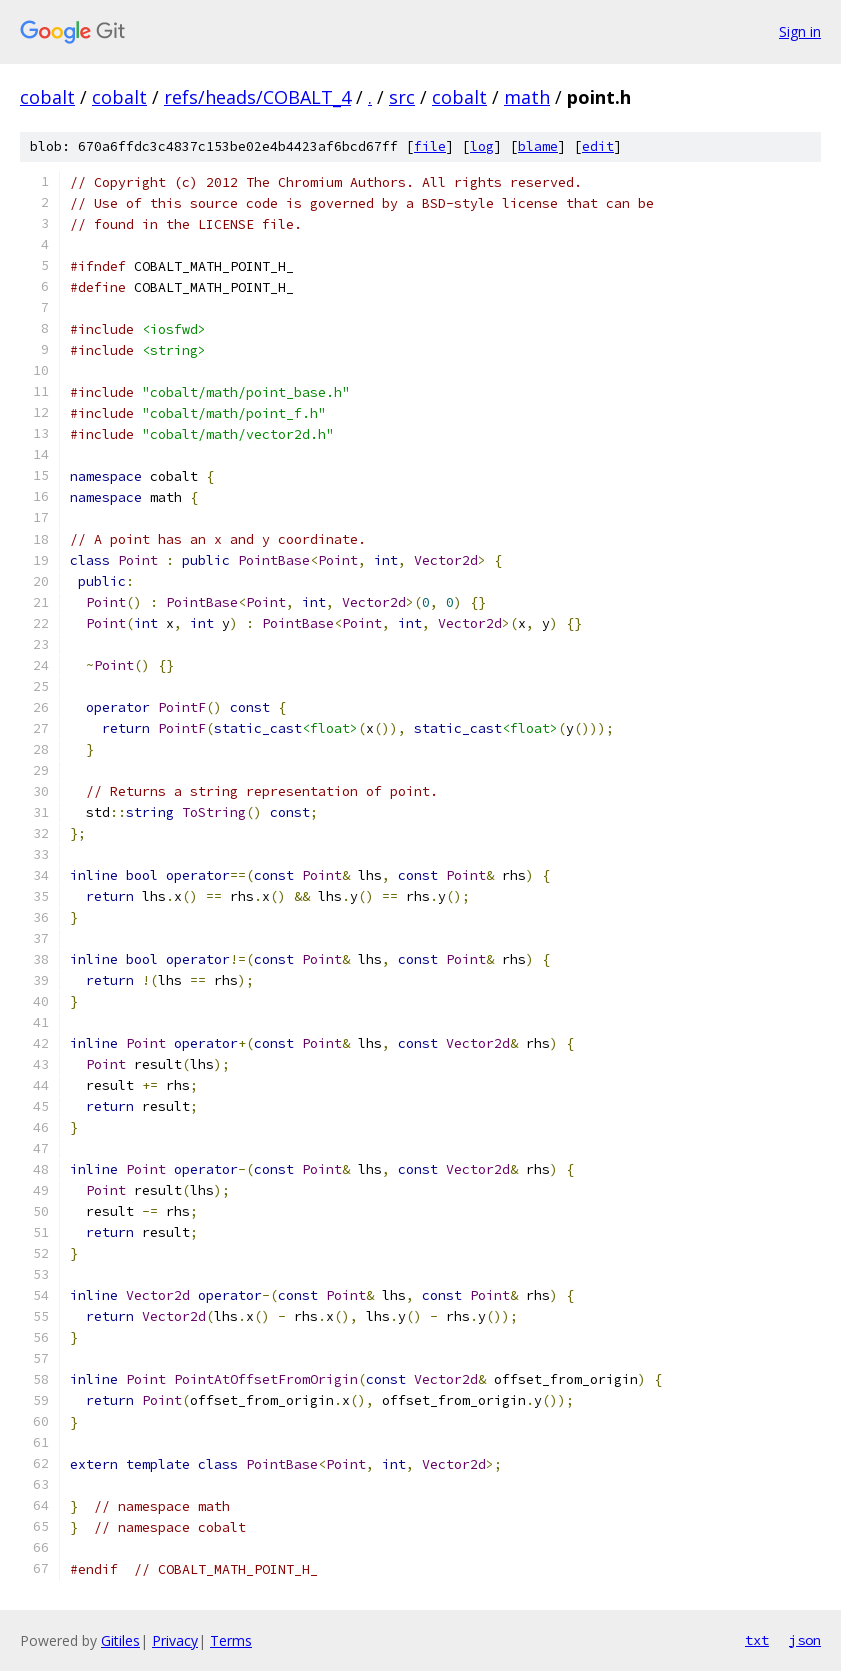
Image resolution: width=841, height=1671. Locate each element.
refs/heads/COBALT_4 (257, 97)
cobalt (47, 97)
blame (538, 146)
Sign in (800, 31)
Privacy (175, 1640)
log (482, 146)
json (805, 1640)
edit (598, 146)
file (430, 146)
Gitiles (120, 1640)
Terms (231, 1640)
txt (757, 1640)
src (402, 97)
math (527, 97)
